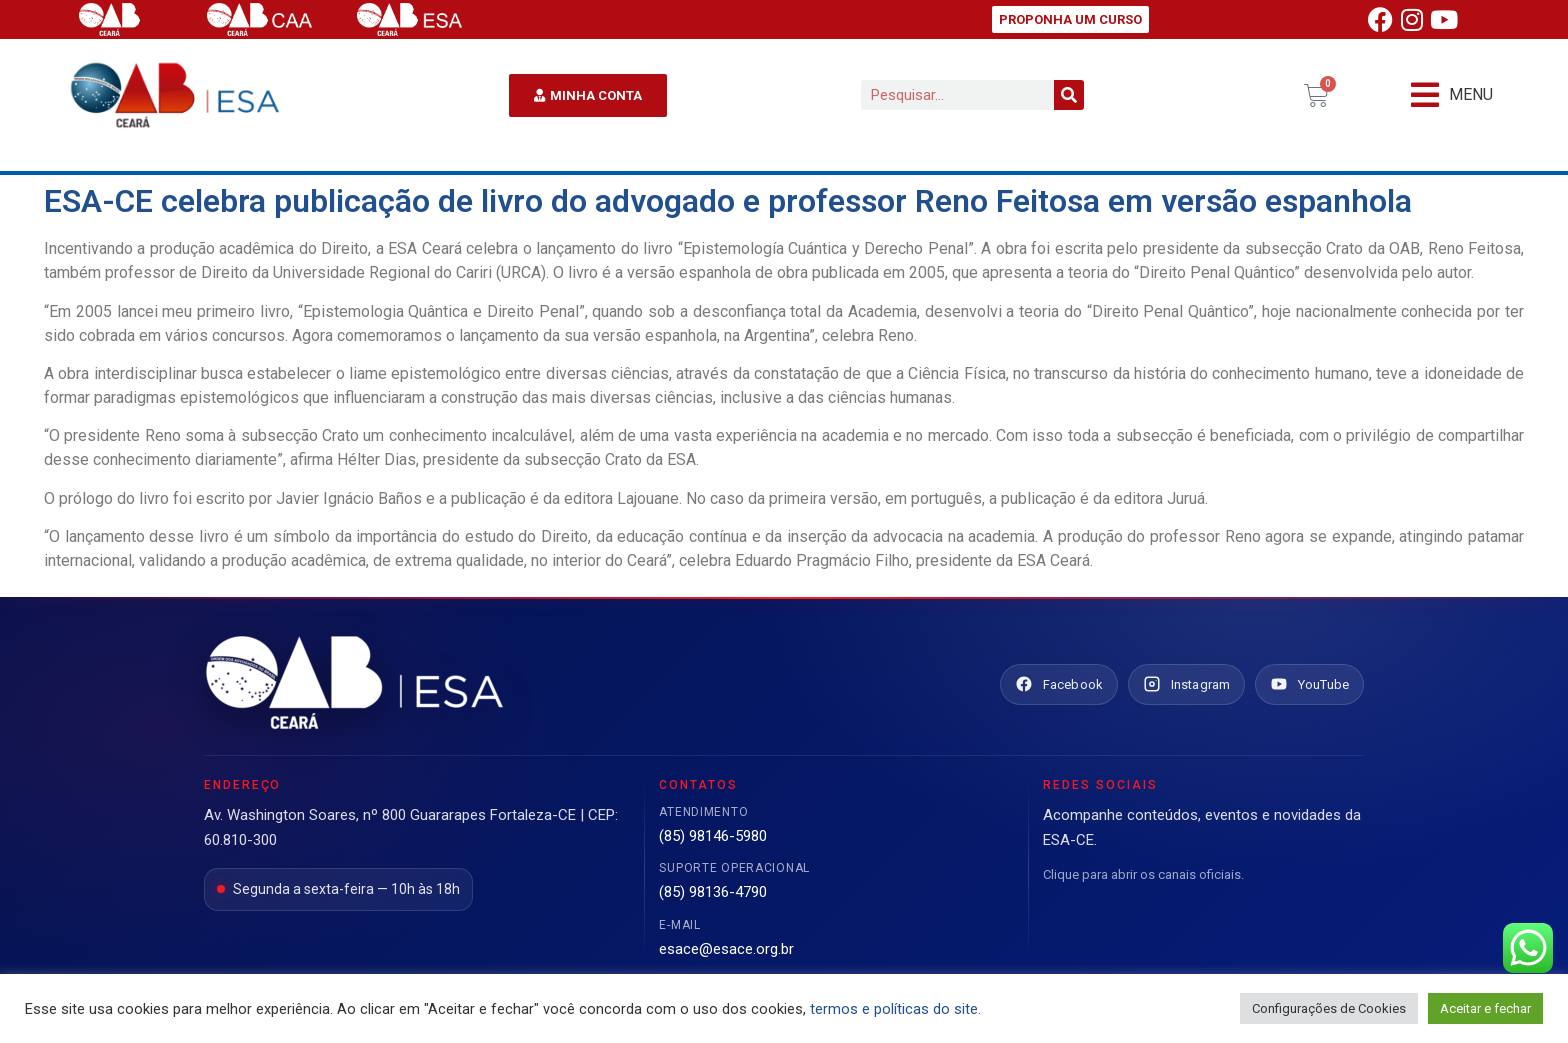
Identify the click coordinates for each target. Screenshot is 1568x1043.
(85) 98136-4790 (713, 892)
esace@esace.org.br (726, 949)
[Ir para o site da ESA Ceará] (354, 684)
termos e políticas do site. (895, 1009)
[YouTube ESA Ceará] (1309, 685)
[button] (1452, 95)
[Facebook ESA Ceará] (1059, 685)
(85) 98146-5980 (713, 836)
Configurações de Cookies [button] (1329, 1008)
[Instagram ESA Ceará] (1186, 685)
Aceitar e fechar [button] (1485, 1008)
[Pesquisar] (1069, 95)
